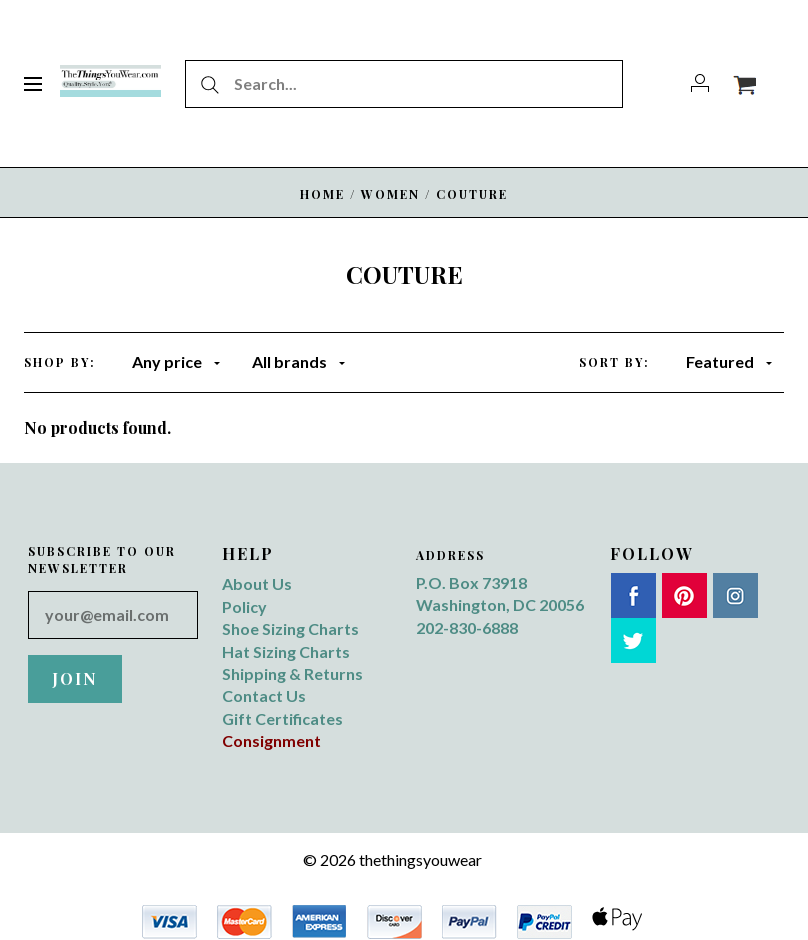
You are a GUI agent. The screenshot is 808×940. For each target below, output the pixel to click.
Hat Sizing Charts (286, 651)
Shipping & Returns (292, 673)
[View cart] (744, 83)
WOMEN (390, 194)
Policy (244, 606)
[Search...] (404, 84)
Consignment (271, 740)
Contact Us (264, 695)
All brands (298, 361)
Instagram (735, 595)
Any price (176, 361)
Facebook (633, 595)
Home (322, 194)
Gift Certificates (282, 718)
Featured (729, 361)
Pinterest (684, 595)
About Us (257, 583)
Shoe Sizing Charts (290, 628)
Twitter (633, 640)
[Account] (700, 83)
